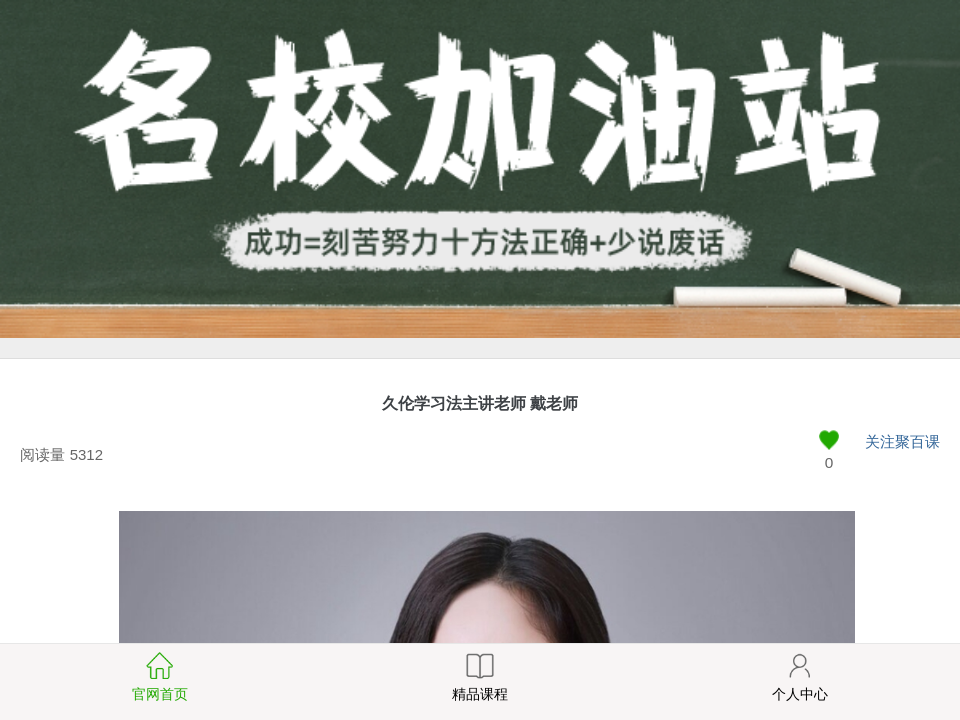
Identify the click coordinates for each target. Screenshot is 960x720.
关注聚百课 (902, 441)
